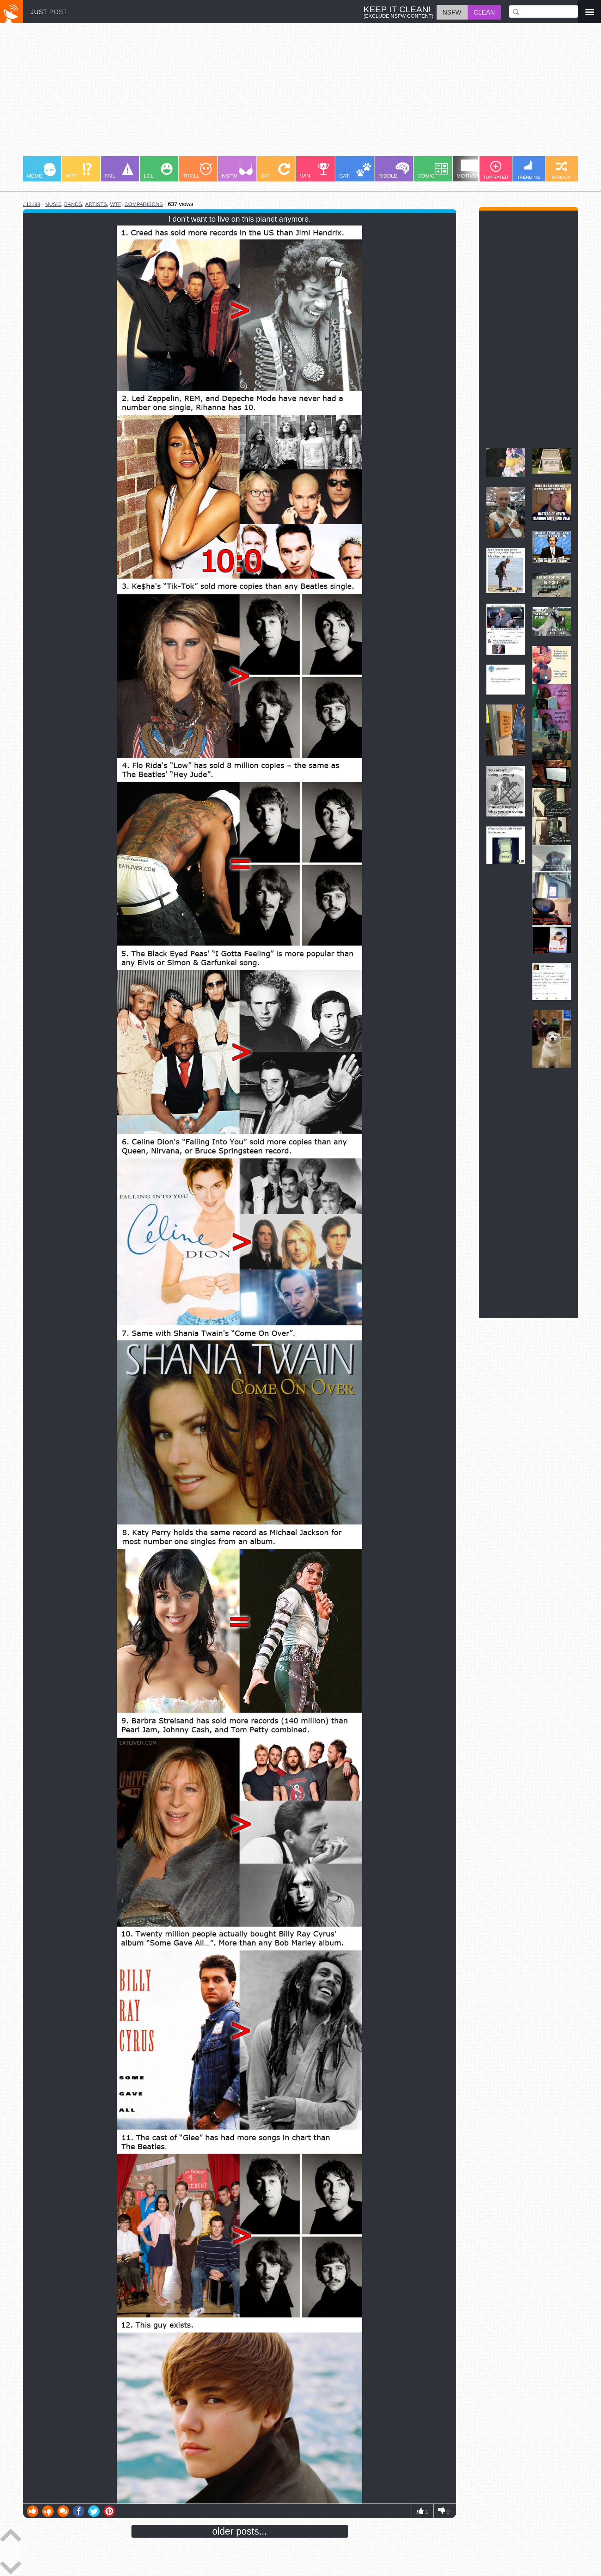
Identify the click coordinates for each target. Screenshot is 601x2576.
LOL (158, 171)
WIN (314, 171)
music (53, 204)
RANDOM (561, 170)
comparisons (144, 204)
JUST (49, 12)
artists (96, 204)
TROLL (197, 171)
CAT (355, 171)
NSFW (237, 171)
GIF (275, 171)
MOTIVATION (472, 169)
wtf (115, 204)
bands (73, 204)
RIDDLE (393, 170)
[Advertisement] (253, 93)
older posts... (239, 2531)
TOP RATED (495, 170)
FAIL (119, 171)
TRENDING (528, 169)
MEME (41, 171)
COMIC (432, 171)
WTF (79, 171)
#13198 (31, 204)
